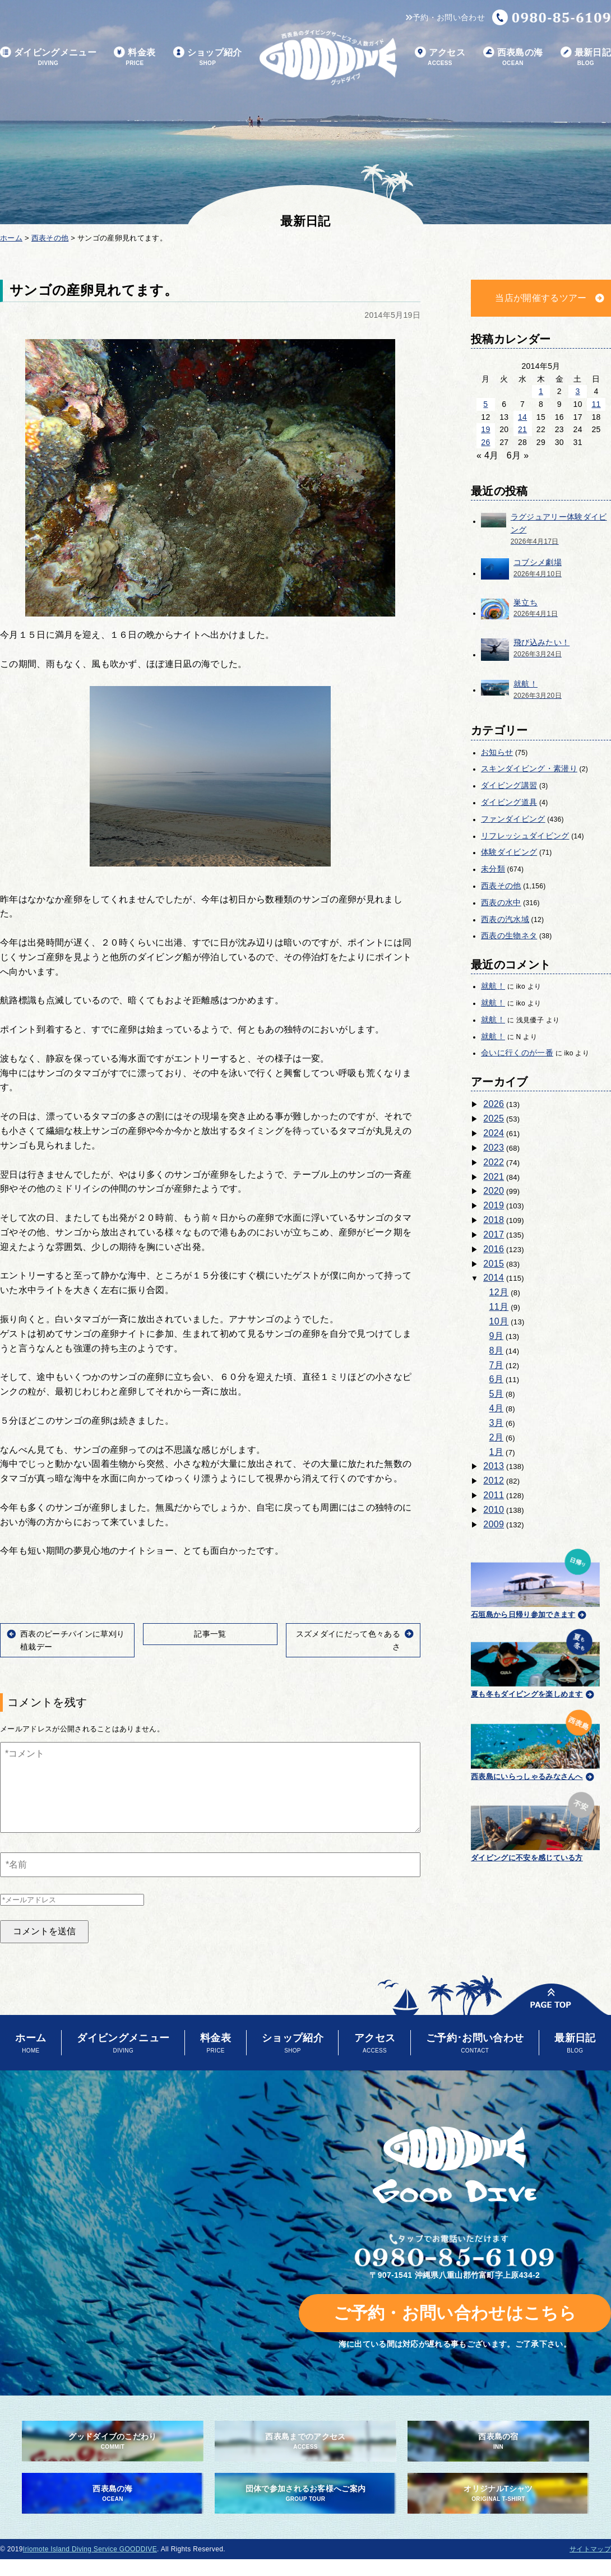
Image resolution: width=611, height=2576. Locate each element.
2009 (493, 1524)
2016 (493, 1249)
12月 (499, 1292)
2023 (493, 1147)
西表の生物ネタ (509, 935)
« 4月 (487, 455)
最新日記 (586, 57)
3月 (496, 1423)
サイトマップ (590, 2549)
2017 (493, 1234)
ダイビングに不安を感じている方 (535, 1825)
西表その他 (501, 885)
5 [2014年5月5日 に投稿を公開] (485, 404)
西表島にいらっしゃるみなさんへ (535, 1743)
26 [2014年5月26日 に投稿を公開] (485, 442)
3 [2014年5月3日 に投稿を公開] (578, 391)
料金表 (134, 57)
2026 (493, 1104)
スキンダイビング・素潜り (529, 768)
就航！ (493, 985)
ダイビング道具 (509, 802)
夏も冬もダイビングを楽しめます (535, 1662)
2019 (493, 1205)
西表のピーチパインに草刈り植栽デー (72, 1640)
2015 (493, 1263)
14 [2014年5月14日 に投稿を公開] (522, 417)
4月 (496, 1408)
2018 (493, 1220)
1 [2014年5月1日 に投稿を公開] (541, 391)
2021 (493, 1177)
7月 (496, 1365)
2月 (496, 1437)
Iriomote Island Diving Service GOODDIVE (90, 2549)
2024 (493, 1133)
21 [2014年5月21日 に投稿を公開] (522, 429)
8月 (496, 1350)
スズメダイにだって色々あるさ (348, 1640)
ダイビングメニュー (48, 57)
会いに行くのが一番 (517, 1052)
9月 (496, 1336)
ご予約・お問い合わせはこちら (455, 2313)
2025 (493, 1118)
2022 (493, 1162)
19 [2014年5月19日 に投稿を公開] (485, 429)
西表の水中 (501, 902)
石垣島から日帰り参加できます (535, 1582)
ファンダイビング (513, 818)
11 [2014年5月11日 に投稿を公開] (595, 404)
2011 (493, 1495)
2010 (493, 1509)
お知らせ (497, 752)
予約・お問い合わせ (445, 17)
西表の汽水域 (505, 919)
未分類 (493, 868)
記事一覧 (210, 1633)
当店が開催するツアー (540, 298)
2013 (493, 1466)
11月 (499, 1307)
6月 (496, 1379)
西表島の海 (513, 57)
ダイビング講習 (509, 785)
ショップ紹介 (207, 57)
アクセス (440, 57)
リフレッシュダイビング (525, 835)
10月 (499, 1321)
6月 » (518, 455)
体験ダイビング (509, 851)
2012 (493, 1480)
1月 (496, 1452)
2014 (493, 1277)
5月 (496, 1393)
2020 (493, 1191)
